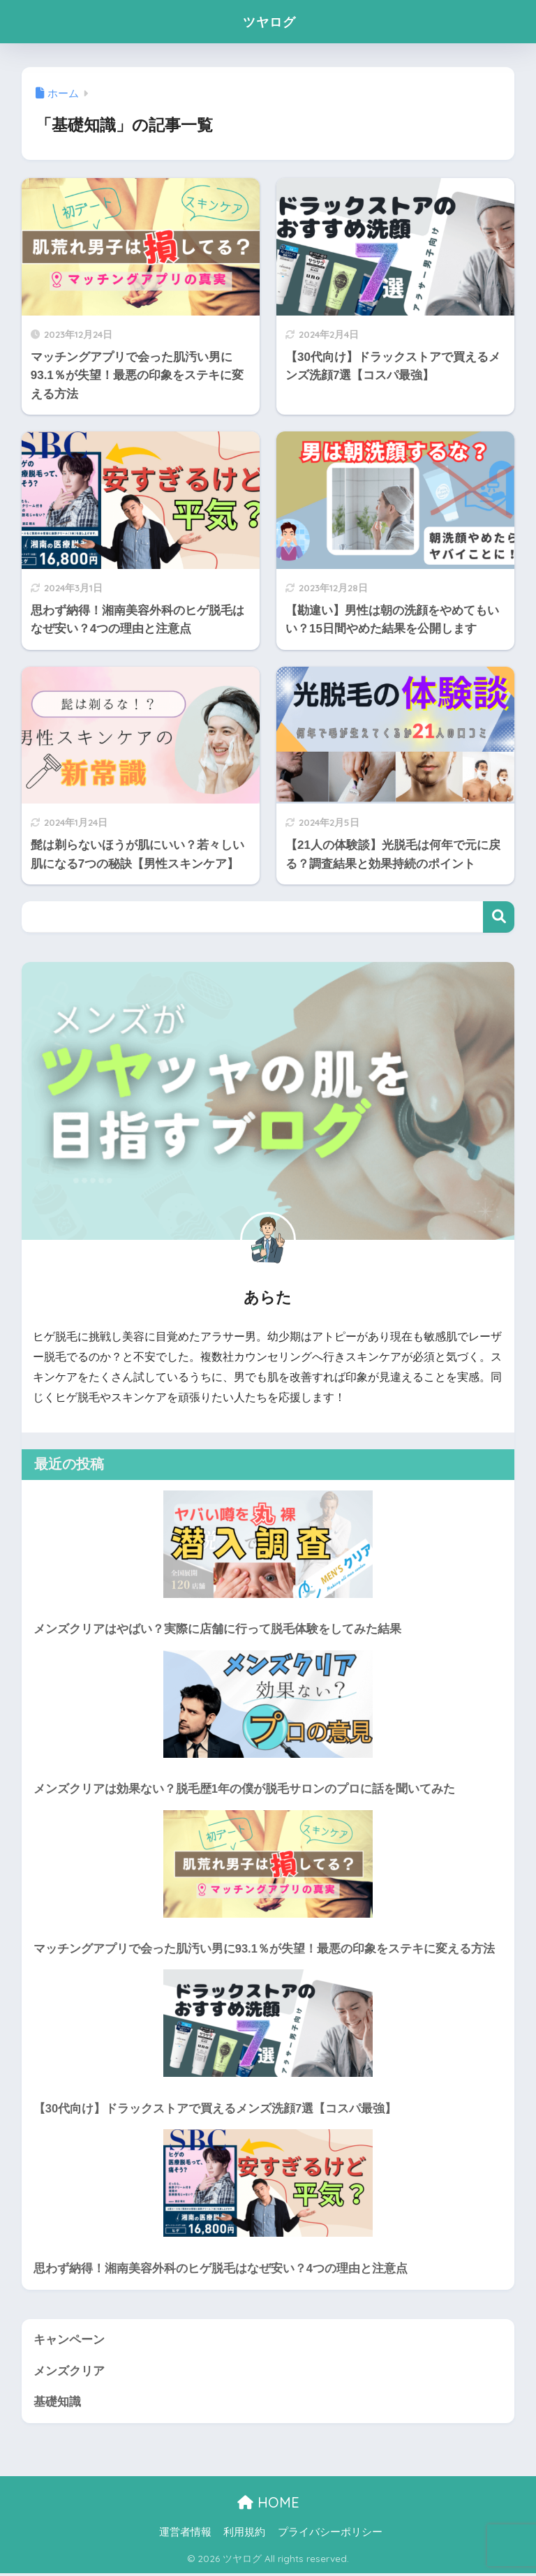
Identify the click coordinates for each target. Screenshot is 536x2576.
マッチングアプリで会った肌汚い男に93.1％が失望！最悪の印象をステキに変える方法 (265, 1949)
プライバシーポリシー (330, 2534)
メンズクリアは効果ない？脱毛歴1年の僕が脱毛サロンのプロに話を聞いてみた (244, 1789)
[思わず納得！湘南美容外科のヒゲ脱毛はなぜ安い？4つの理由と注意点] (268, 2184)
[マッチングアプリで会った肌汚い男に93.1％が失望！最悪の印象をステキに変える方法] (268, 1864)
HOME (268, 2505)
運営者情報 (185, 2534)
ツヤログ (269, 21)
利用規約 (244, 2534)
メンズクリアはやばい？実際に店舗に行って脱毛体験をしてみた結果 (217, 1629)
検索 (498, 917)
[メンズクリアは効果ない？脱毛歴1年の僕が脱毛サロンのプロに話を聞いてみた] (268, 1704)
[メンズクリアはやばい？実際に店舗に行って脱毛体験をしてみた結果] (268, 1544)
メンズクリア (69, 2373)
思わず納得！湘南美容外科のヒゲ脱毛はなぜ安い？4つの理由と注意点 (221, 2270)
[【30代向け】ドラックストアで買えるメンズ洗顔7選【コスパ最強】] (268, 2024)
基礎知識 (57, 2404)
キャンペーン (69, 2341)
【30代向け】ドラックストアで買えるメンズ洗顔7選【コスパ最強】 (215, 2110)
